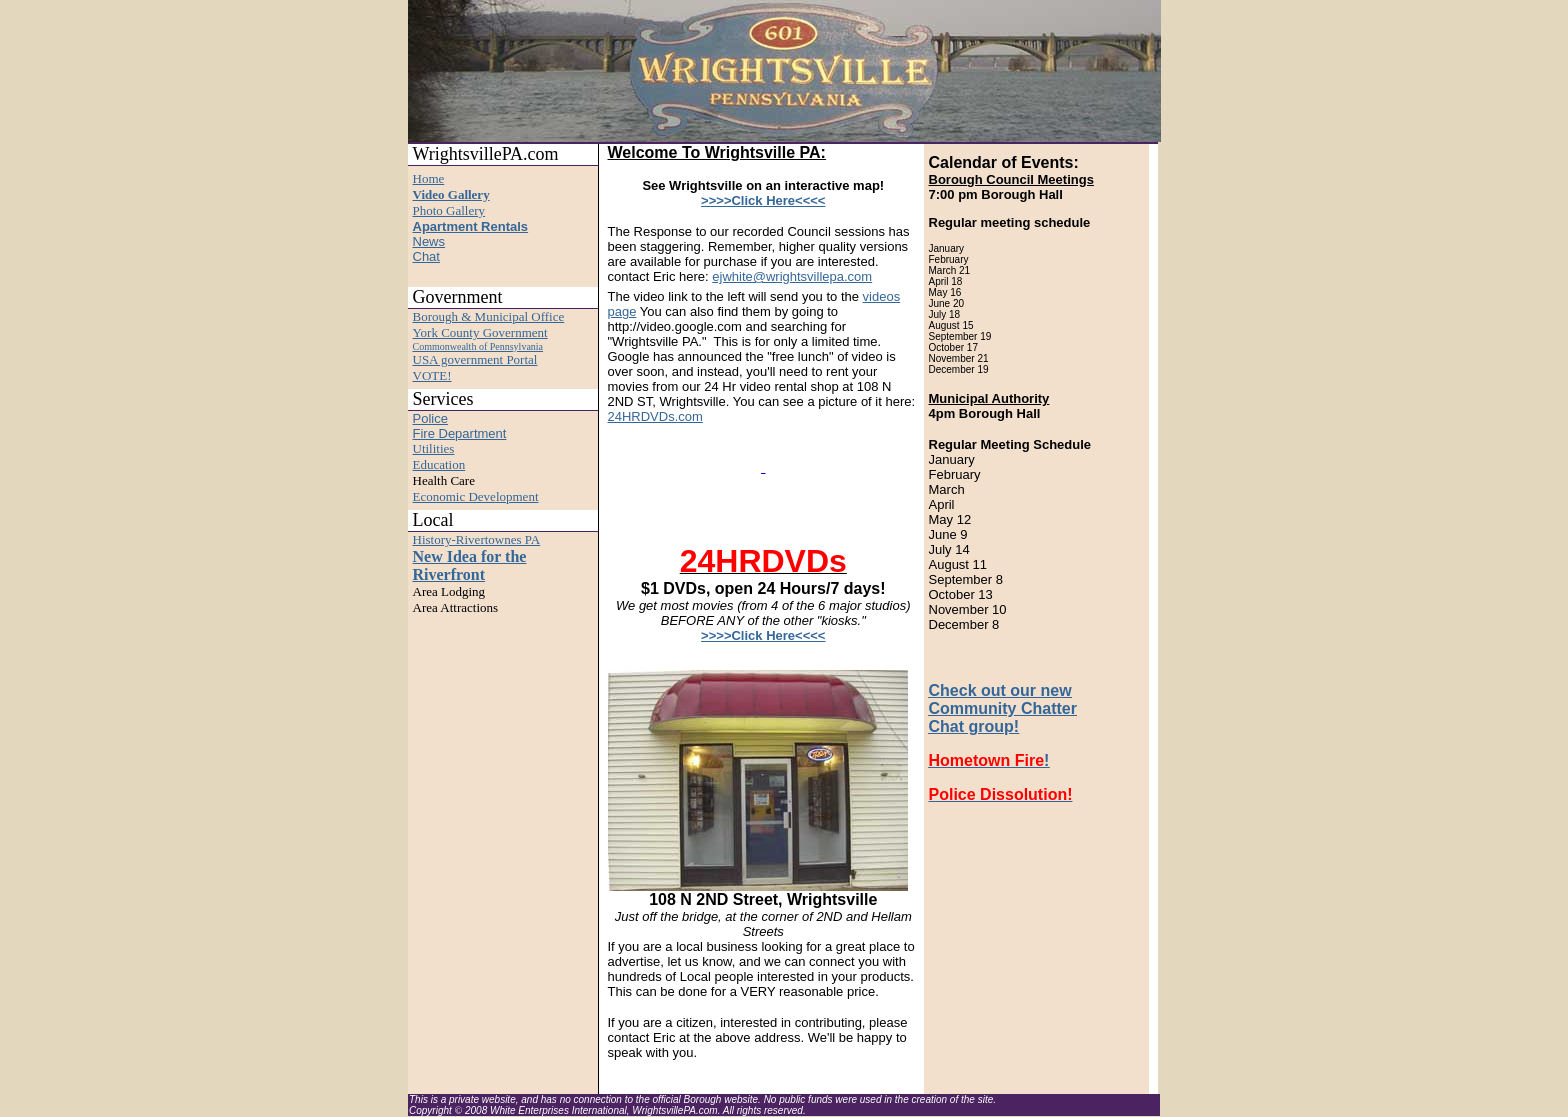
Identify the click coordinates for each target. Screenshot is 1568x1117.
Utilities (434, 448)
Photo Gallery (449, 210)
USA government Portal (475, 359)
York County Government (480, 332)
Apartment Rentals (471, 226)
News (429, 241)
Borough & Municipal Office (489, 316)
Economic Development (476, 496)
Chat (426, 256)
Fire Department (460, 433)
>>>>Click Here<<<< (763, 200)
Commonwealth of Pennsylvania (478, 346)
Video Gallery (451, 194)
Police (430, 418)
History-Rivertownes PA (477, 539)
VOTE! (432, 375)
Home (429, 178)
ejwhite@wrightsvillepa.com (792, 276)
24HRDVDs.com (655, 416)
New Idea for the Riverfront (470, 565)
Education (439, 464)
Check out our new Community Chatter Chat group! (1003, 708)
